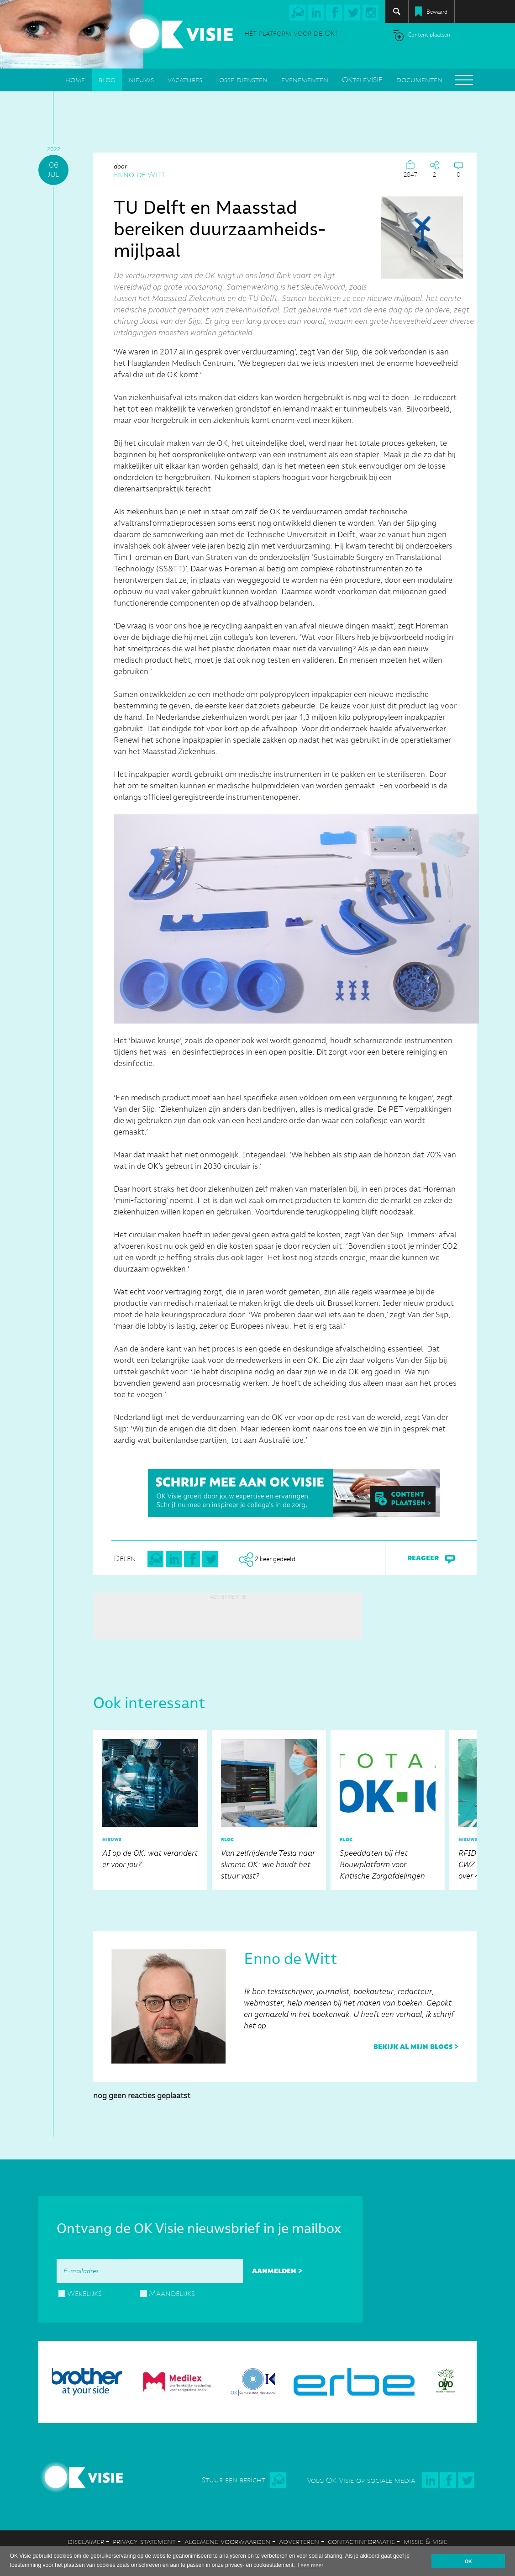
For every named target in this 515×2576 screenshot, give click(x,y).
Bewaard (436, 12)
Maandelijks (172, 2293)
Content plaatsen (429, 35)
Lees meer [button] (311, 2565)
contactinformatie (361, 2541)
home (75, 79)
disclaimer (86, 2541)
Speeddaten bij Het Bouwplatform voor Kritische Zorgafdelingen (388, 1807)
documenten (419, 79)
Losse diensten (242, 79)
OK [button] (468, 2561)
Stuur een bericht (233, 2480)
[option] (150, 1810)
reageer (430, 1558)
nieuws (141, 79)
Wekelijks (84, 2293)
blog (107, 79)
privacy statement (144, 2541)
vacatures (185, 79)
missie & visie (425, 2541)
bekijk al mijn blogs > (415, 2046)
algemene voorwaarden (227, 2541)
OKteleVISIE (362, 79)
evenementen (304, 79)
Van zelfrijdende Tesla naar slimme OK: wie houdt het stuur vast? (269, 1807)
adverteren (299, 2541)
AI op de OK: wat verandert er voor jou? (150, 1804)
